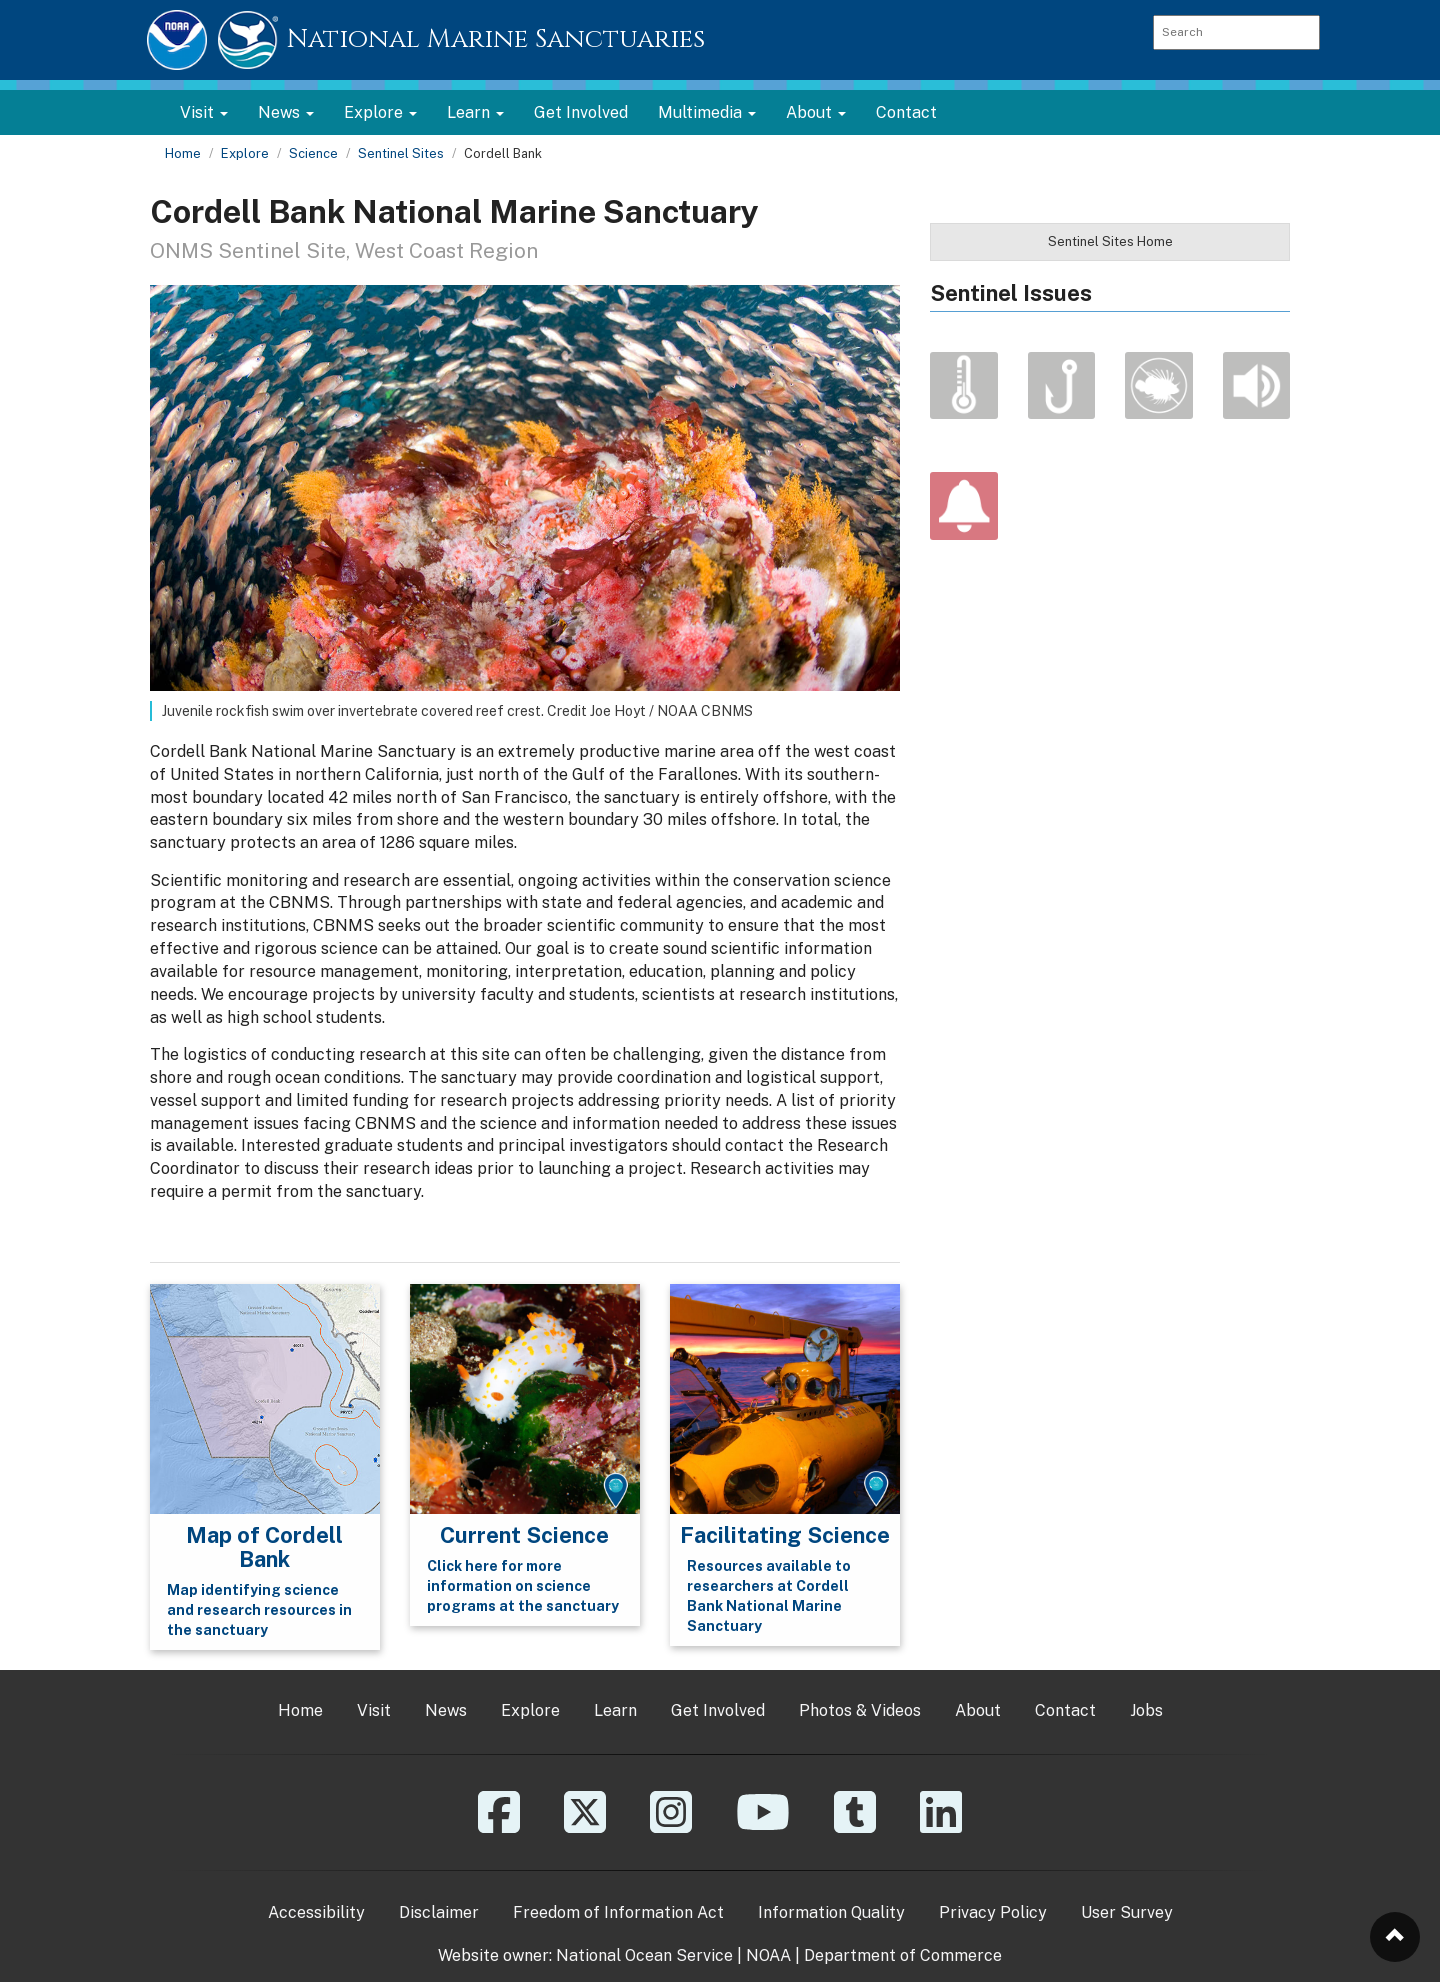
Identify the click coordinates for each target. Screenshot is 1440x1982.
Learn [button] (475, 112)
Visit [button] (204, 112)
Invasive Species (1159, 386)
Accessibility (316, 1912)
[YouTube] (763, 1826)
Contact (906, 112)
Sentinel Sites (401, 153)
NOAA (768, 1955)
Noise (1257, 386)
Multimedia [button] (707, 112)
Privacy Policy (993, 1912)
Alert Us (964, 506)
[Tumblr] (855, 1826)
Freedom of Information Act (618, 1912)
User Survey (1127, 1912)
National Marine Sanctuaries (496, 39)
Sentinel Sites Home (1110, 241)
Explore (245, 153)
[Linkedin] (941, 1826)
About (978, 1710)
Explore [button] (380, 112)
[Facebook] (499, 1826)
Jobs (1146, 1710)
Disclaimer (439, 1912)
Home (183, 153)
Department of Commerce (903, 1955)
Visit (374, 1710)
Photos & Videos (860, 1710)
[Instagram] (671, 1826)
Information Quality (831, 1912)
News (446, 1710)
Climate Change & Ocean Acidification (964, 386)
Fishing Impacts (1062, 386)
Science (313, 153)
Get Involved (581, 112)
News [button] (286, 112)
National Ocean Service (644, 1955)
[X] (585, 1826)
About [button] (816, 112)
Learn (615, 1710)
